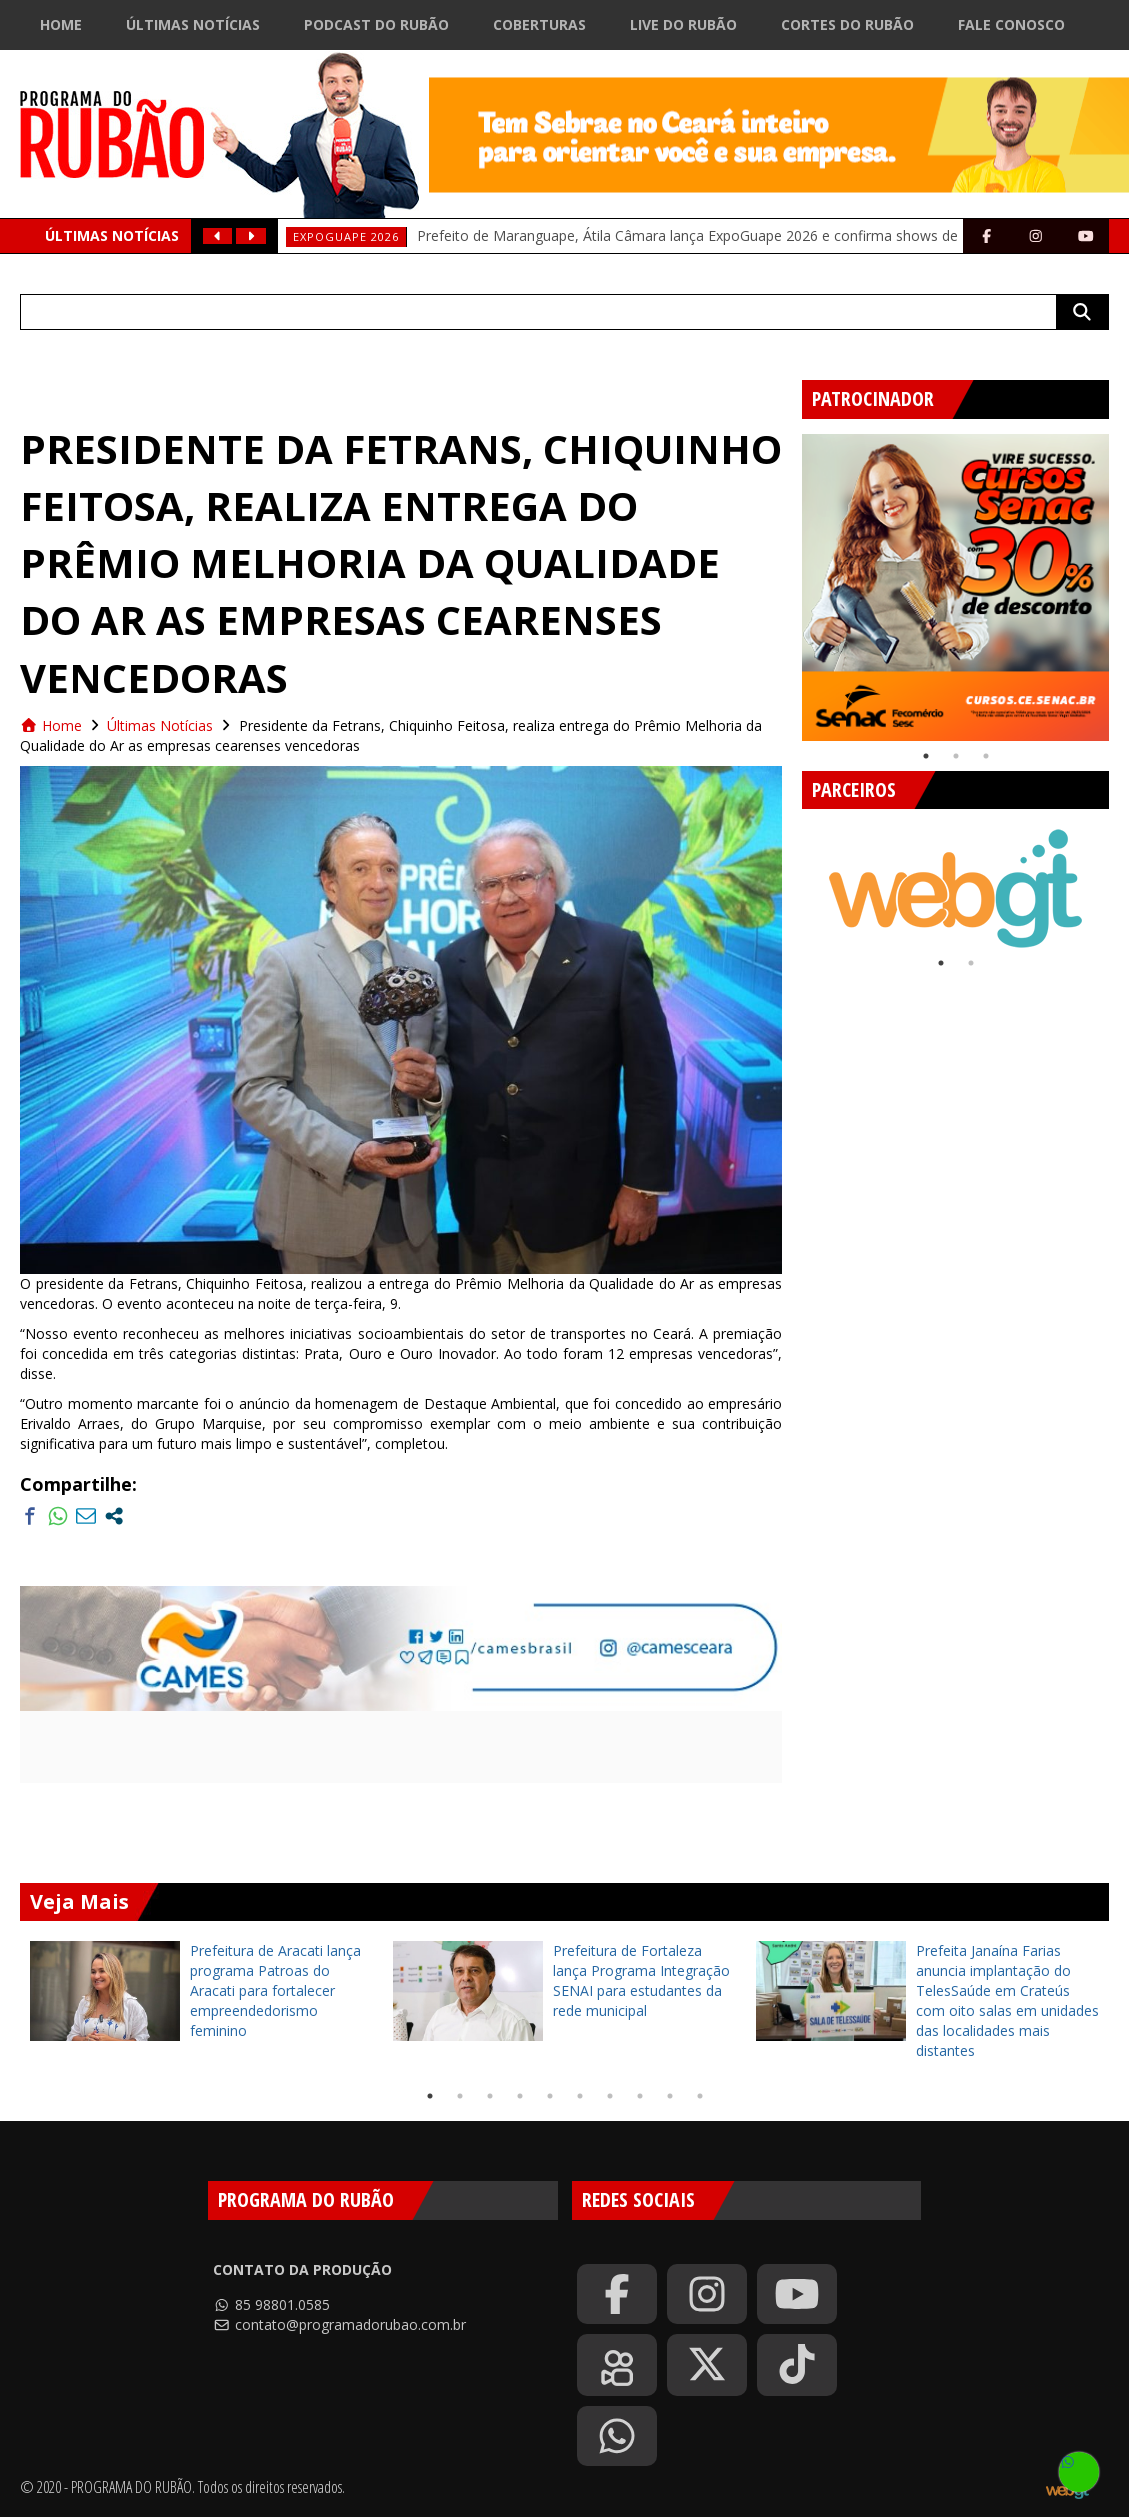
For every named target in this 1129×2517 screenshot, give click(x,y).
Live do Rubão (683, 24)
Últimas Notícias (193, 24)
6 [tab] (580, 2096)
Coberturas (539, 24)
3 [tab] (986, 756)
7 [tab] (610, 2096)
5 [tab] (550, 2096)
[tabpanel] (955, 587)
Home (61, 24)
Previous (787, 580)
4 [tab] (520, 2096)
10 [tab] (700, 2096)
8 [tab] (640, 2096)
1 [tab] (926, 756)
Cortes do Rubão (847, 24)
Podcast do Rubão (376, 24)
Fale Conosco (1011, 24)
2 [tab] (956, 756)
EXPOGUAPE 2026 (346, 236)
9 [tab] (670, 2096)
